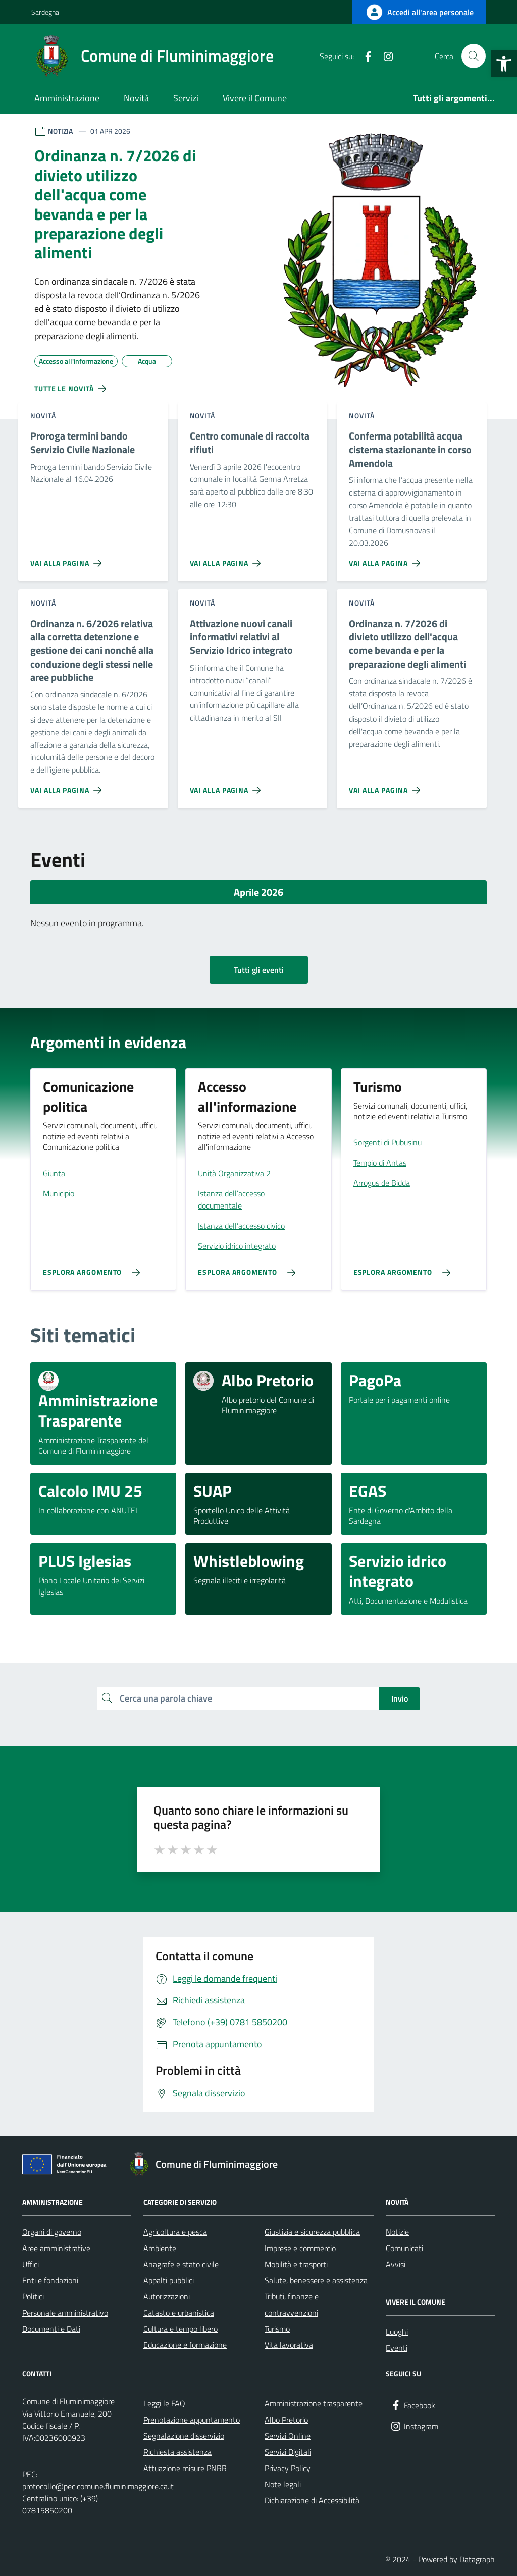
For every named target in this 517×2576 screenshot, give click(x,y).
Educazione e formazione (185, 2345)
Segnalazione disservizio (183, 2436)
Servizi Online (288, 2436)
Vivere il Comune (255, 98)
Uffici (30, 2264)
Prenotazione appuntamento (191, 2420)
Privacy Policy (288, 2468)
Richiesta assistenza (177, 2452)
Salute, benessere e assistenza (316, 2280)
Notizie (397, 2232)
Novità (136, 98)
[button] (504, 63)
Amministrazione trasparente (314, 2403)
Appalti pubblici (168, 2280)
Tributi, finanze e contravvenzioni (292, 2304)
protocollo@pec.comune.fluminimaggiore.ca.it (98, 2486)
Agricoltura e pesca (175, 2232)
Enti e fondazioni (50, 2280)
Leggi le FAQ (164, 2403)
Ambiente (159, 2248)
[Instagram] (384, 56)
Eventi (396, 2348)
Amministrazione (66, 98)
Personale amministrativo (65, 2313)
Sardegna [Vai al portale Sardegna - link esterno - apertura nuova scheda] (45, 12)
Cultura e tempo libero (180, 2329)
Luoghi (397, 2332)
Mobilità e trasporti (296, 2264)
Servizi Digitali (288, 2452)
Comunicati (404, 2248)
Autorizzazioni (166, 2296)
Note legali (283, 2484)
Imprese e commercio (300, 2248)
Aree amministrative (56, 2248)
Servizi (185, 98)
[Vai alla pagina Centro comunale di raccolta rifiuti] (227, 559)
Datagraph (477, 2559)
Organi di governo (51, 2232)
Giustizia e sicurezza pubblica (312, 2232)
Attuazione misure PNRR (185, 2468)
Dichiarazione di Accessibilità (312, 2500)
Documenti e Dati (51, 2329)
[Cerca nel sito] (473, 56)
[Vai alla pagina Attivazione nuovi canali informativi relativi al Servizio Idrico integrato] (227, 786)
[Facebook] (364, 56)
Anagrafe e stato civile (181, 2264)
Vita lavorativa (289, 2345)
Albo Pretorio (286, 2420)
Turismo (277, 2329)
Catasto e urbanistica (178, 2313)
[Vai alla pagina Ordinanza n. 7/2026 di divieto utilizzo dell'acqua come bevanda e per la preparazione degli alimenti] (386, 786)
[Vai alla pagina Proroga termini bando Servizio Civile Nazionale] (68, 559)
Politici (33, 2296)
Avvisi (395, 2264)
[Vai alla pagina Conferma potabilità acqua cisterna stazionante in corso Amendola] (386, 559)
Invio (399, 1698)
